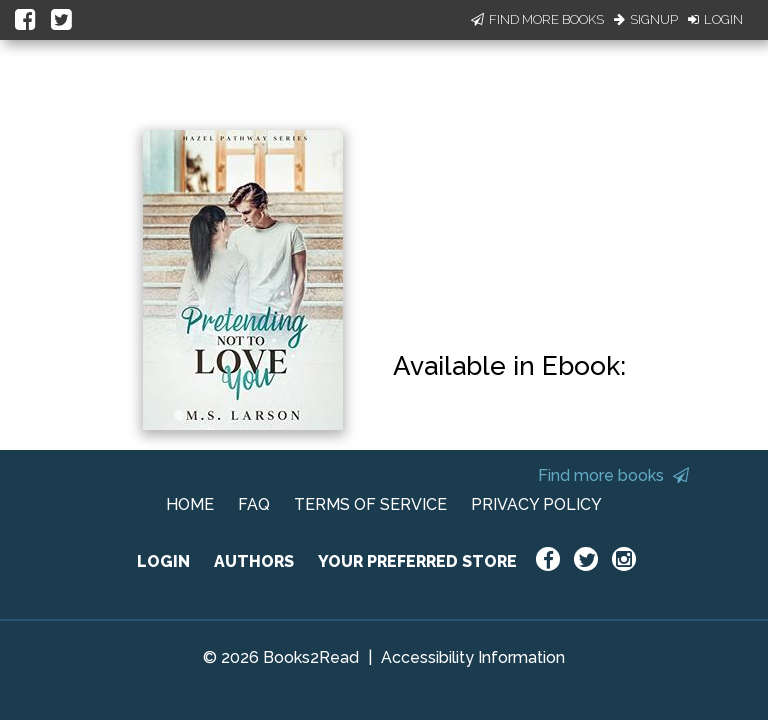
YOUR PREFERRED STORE (417, 561)
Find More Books (537, 19)
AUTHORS (254, 561)
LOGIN (163, 561)
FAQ (254, 504)
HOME (190, 504)
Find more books (613, 475)
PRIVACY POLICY (536, 504)
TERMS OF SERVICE (370, 504)
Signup (646, 19)
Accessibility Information (473, 657)
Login (715, 19)
